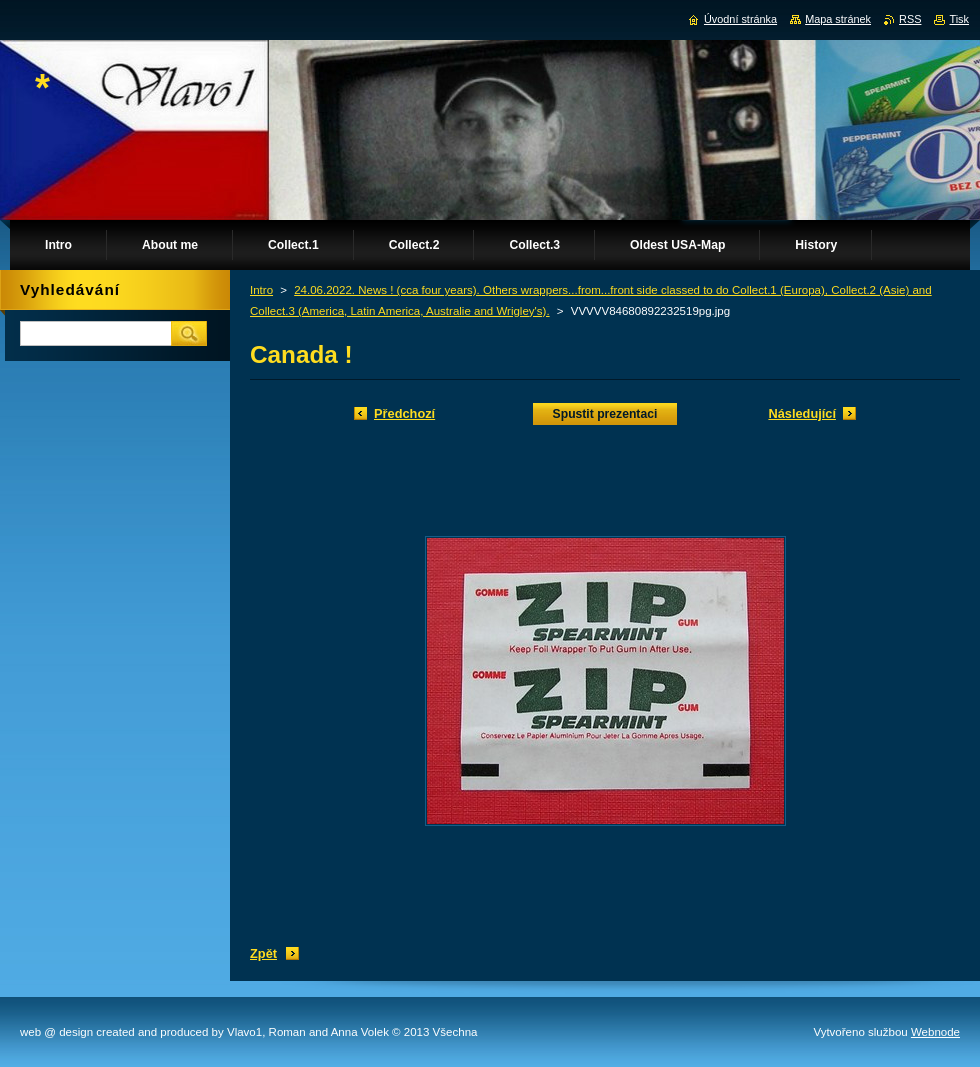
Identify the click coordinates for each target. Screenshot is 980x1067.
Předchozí (404, 413)
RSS (910, 19)
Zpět (263, 953)
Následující (802, 413)
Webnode (935, 1032)
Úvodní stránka (740, 19)
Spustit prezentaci (605, 414)
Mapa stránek (838, 19)
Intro (261, 290)
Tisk (959, 19)
